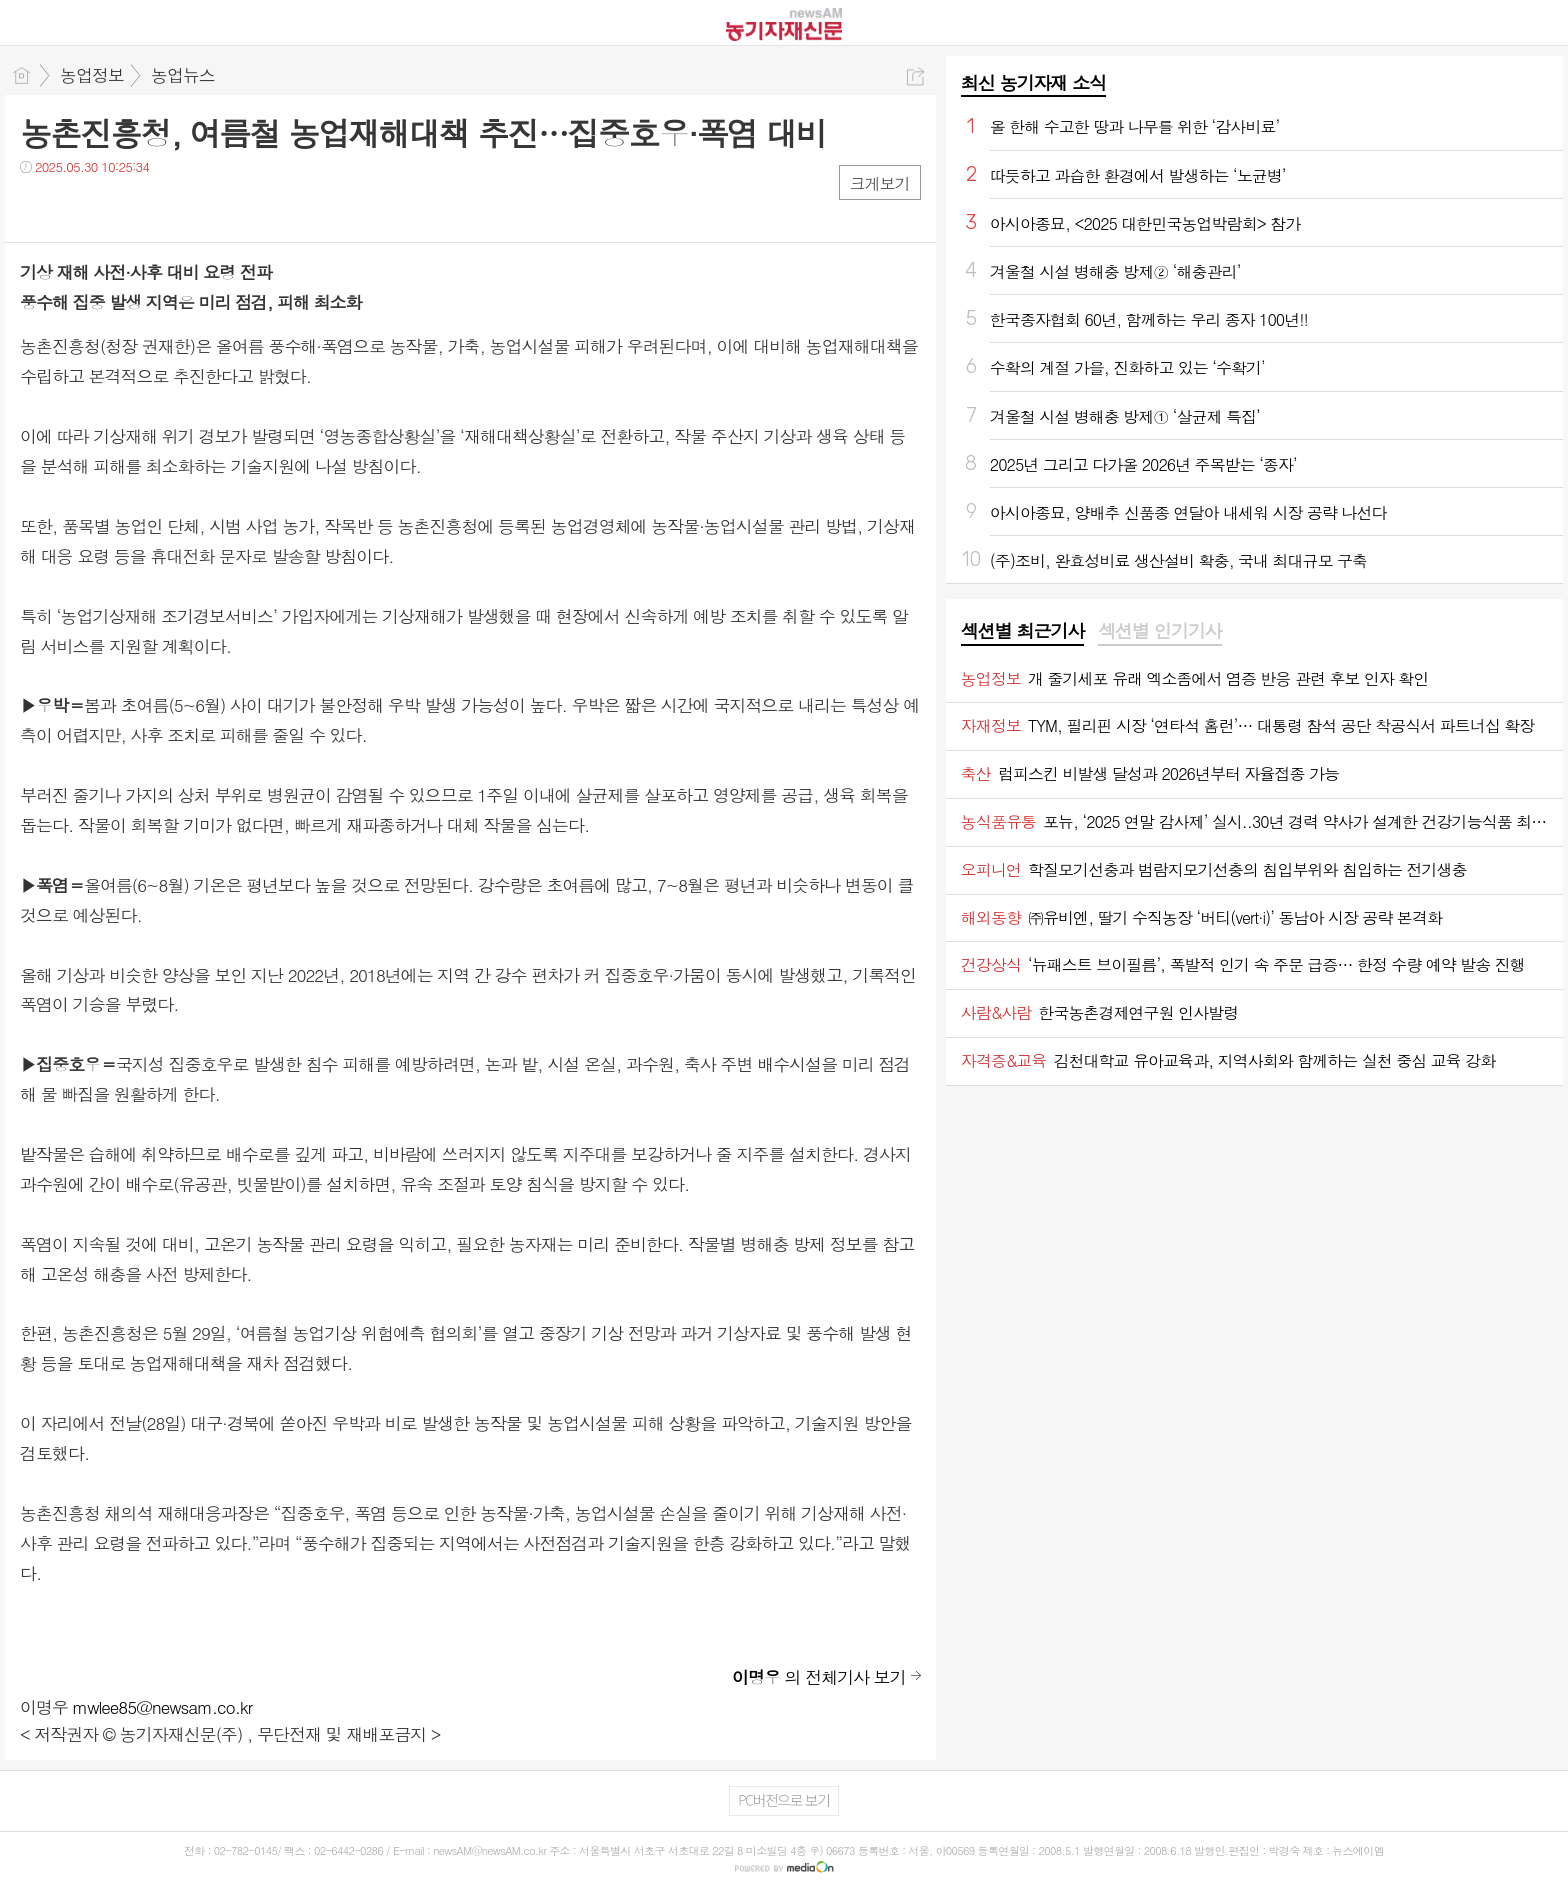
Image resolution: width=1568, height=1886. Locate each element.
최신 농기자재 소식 (1033, 82)
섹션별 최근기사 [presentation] (1022, 631)
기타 (157, 207)
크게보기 (880, 183)
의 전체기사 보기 (819, 1677)
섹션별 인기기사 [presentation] (1159, 631)
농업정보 (92, 75)
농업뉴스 (183, 75)
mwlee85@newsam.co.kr (163, 1707)
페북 (37, 207)
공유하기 (915, 76)
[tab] (1022, 632)
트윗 (77, 207)
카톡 (117, 207)
